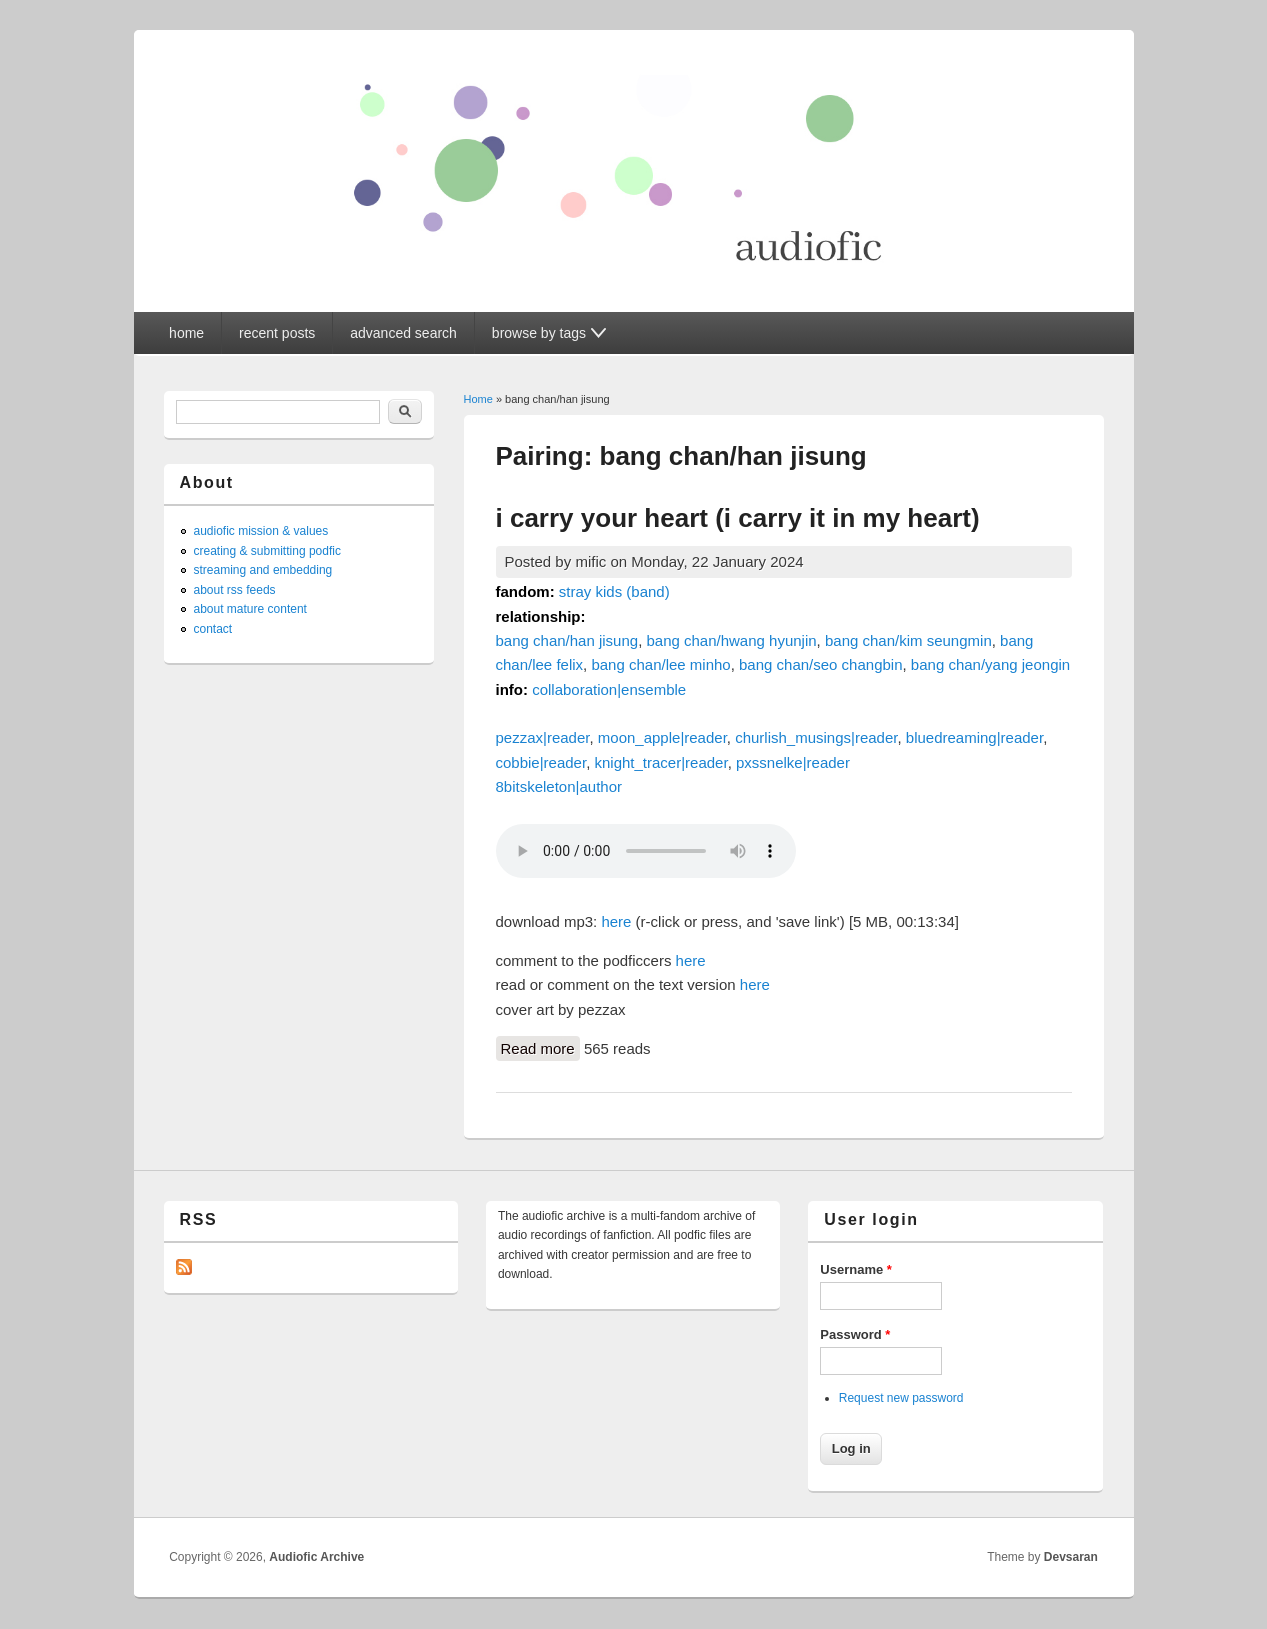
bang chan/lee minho (660, 664)
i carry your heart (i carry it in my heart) (738, 518)
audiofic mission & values (261, 531)
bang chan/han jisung (567, 640)
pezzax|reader (543, 737)
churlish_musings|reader (816, 737)
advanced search (403, 333)
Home (478, 399)
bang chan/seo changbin (820, 664)
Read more (540, 1047)
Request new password (901, 1398)
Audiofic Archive (316, 1557)
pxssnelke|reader (793, 762)
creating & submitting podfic (267, 551)
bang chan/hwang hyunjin (731, 640)
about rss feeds (235, 590)
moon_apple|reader (662, 737)
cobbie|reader (541, 762)
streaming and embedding (263, 570)
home (186, 333)
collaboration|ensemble (609, 689)
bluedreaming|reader (974, 737)
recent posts (277, 333)
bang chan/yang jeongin (990, 664)
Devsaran (1071, 1557)
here (616, 921)
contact (213, 629)
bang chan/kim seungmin (908, 640)
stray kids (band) (614, 591)
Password (855, 1334)
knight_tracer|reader (660, 762)
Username (856, 1269)
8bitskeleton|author (559, 786)
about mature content (250, 609)
